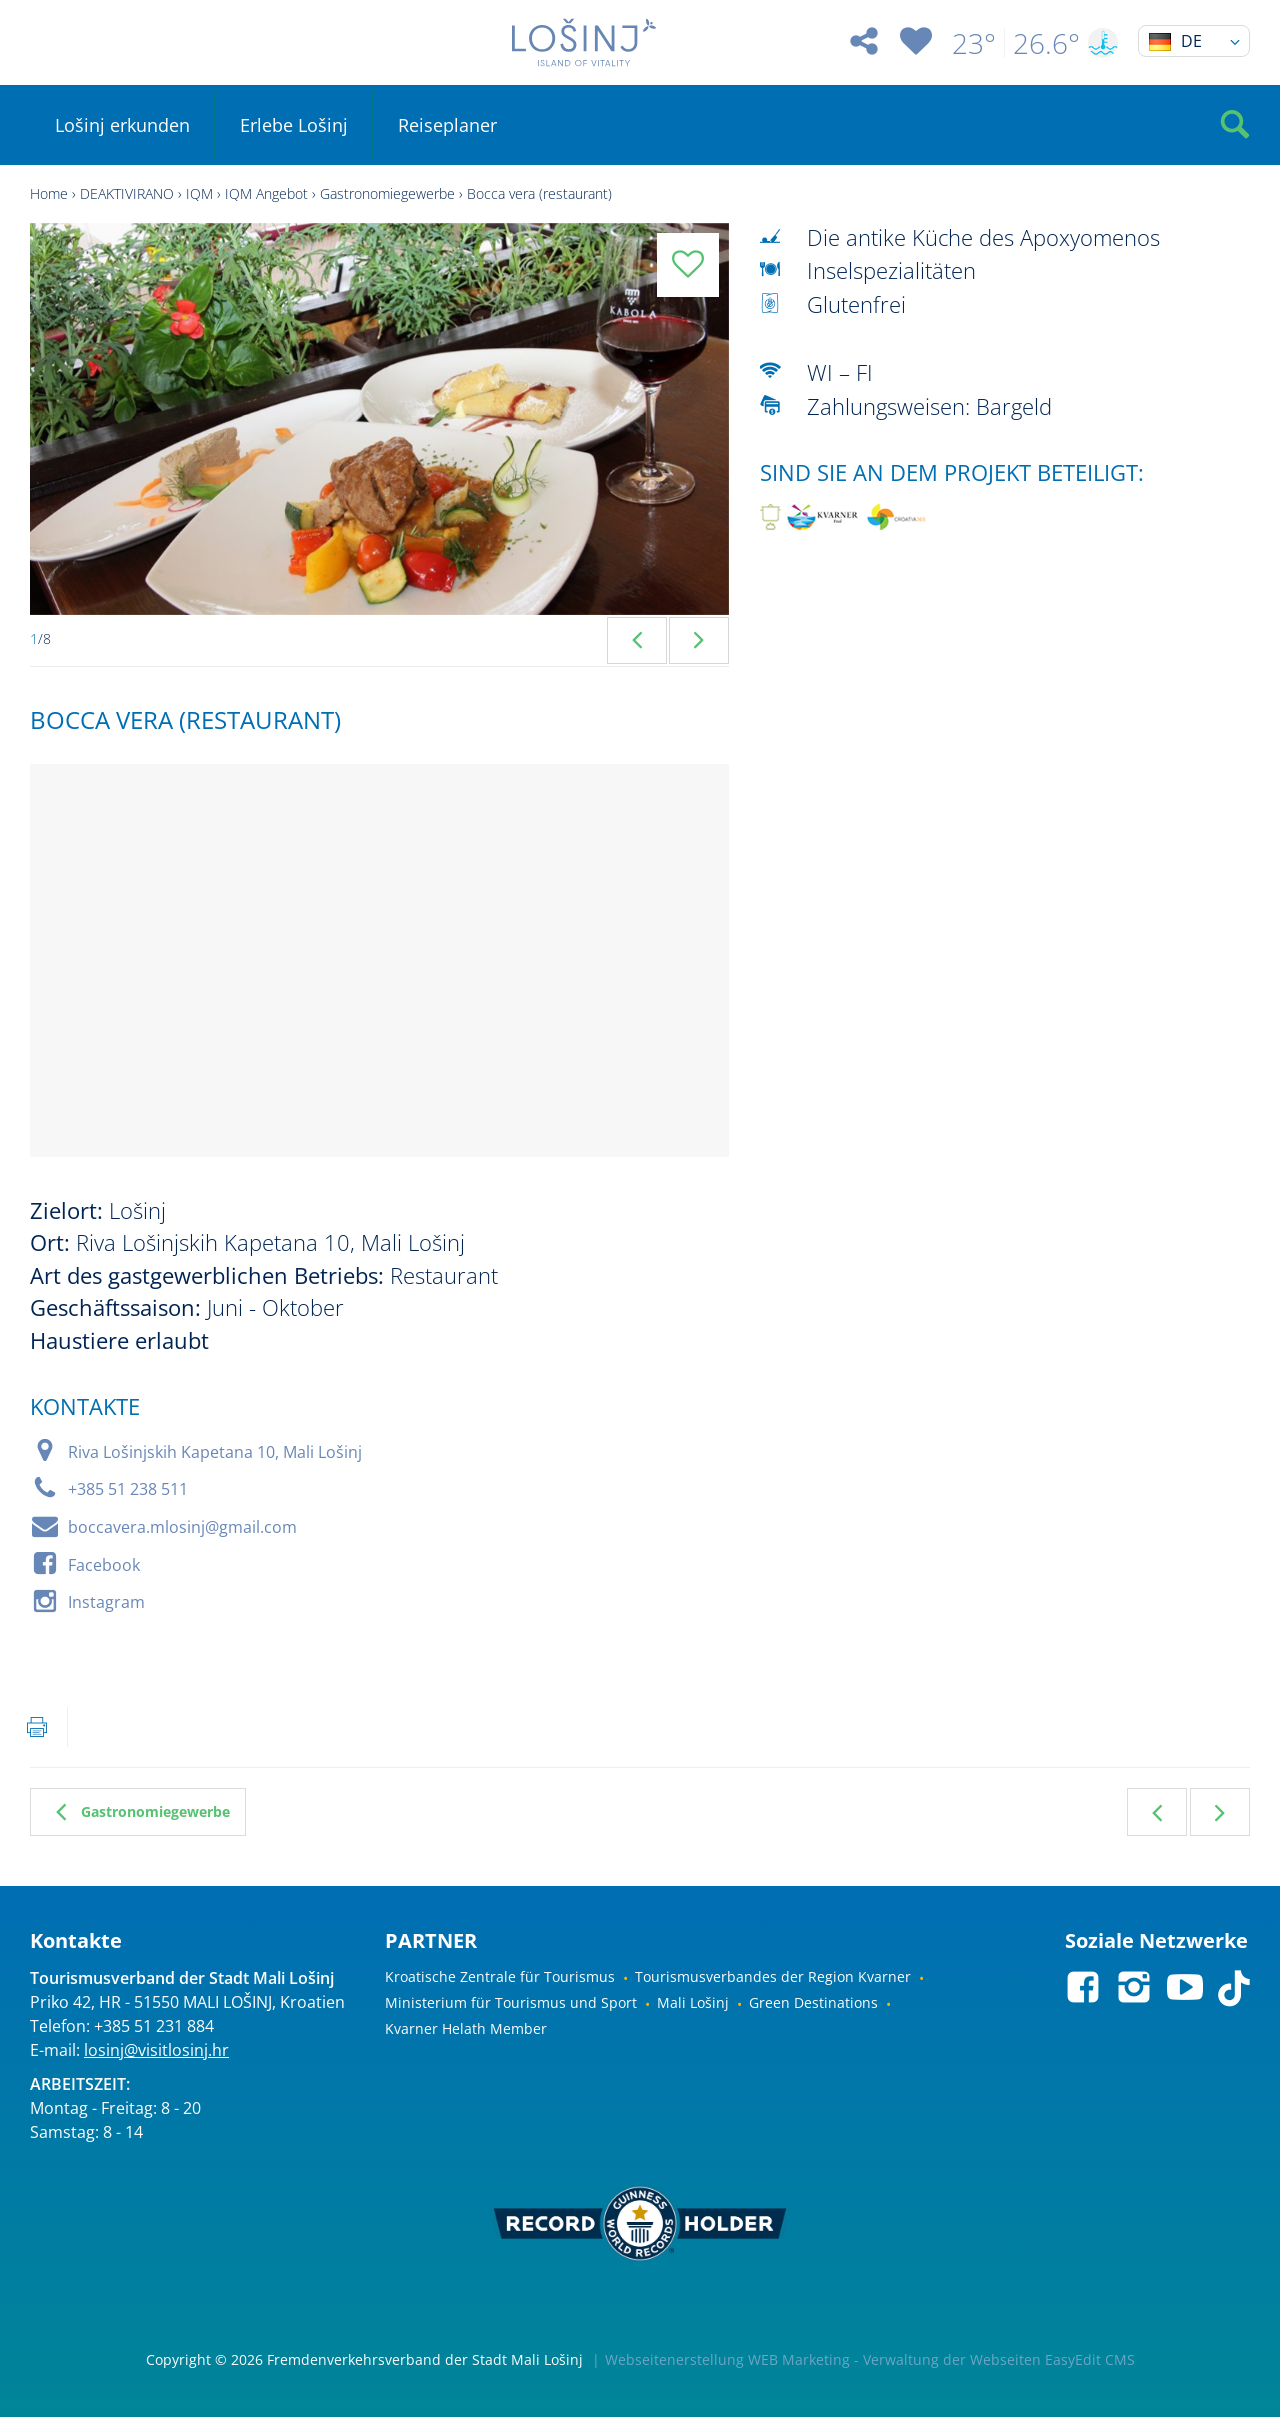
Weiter (1220, 1812)
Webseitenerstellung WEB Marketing (727, 2359)
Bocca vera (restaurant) (539, 193)
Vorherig (1157, 1812)
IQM (199, 193)
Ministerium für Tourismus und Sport (511, 2002)
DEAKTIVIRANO (127, 193)
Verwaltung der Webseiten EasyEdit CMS (999, 2359)
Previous (637, 640)
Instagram (106, 1602)
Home (49, 193)
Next (699, 640)
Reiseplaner (447, 125)
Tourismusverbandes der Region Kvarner (773, 1976)
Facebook (104, 1565)
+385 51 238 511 (128, 1489)
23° (974, 43)
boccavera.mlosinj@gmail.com (182, 1527)
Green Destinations (813, 2002)
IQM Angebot (266, 193)
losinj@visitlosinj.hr (156, 2050)
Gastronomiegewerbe (387, 193)
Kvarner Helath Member (466, 2028)
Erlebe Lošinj (294, 125)
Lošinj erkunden (122, 125)
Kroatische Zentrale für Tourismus (500, 1976)
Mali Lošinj (693, 2002)
